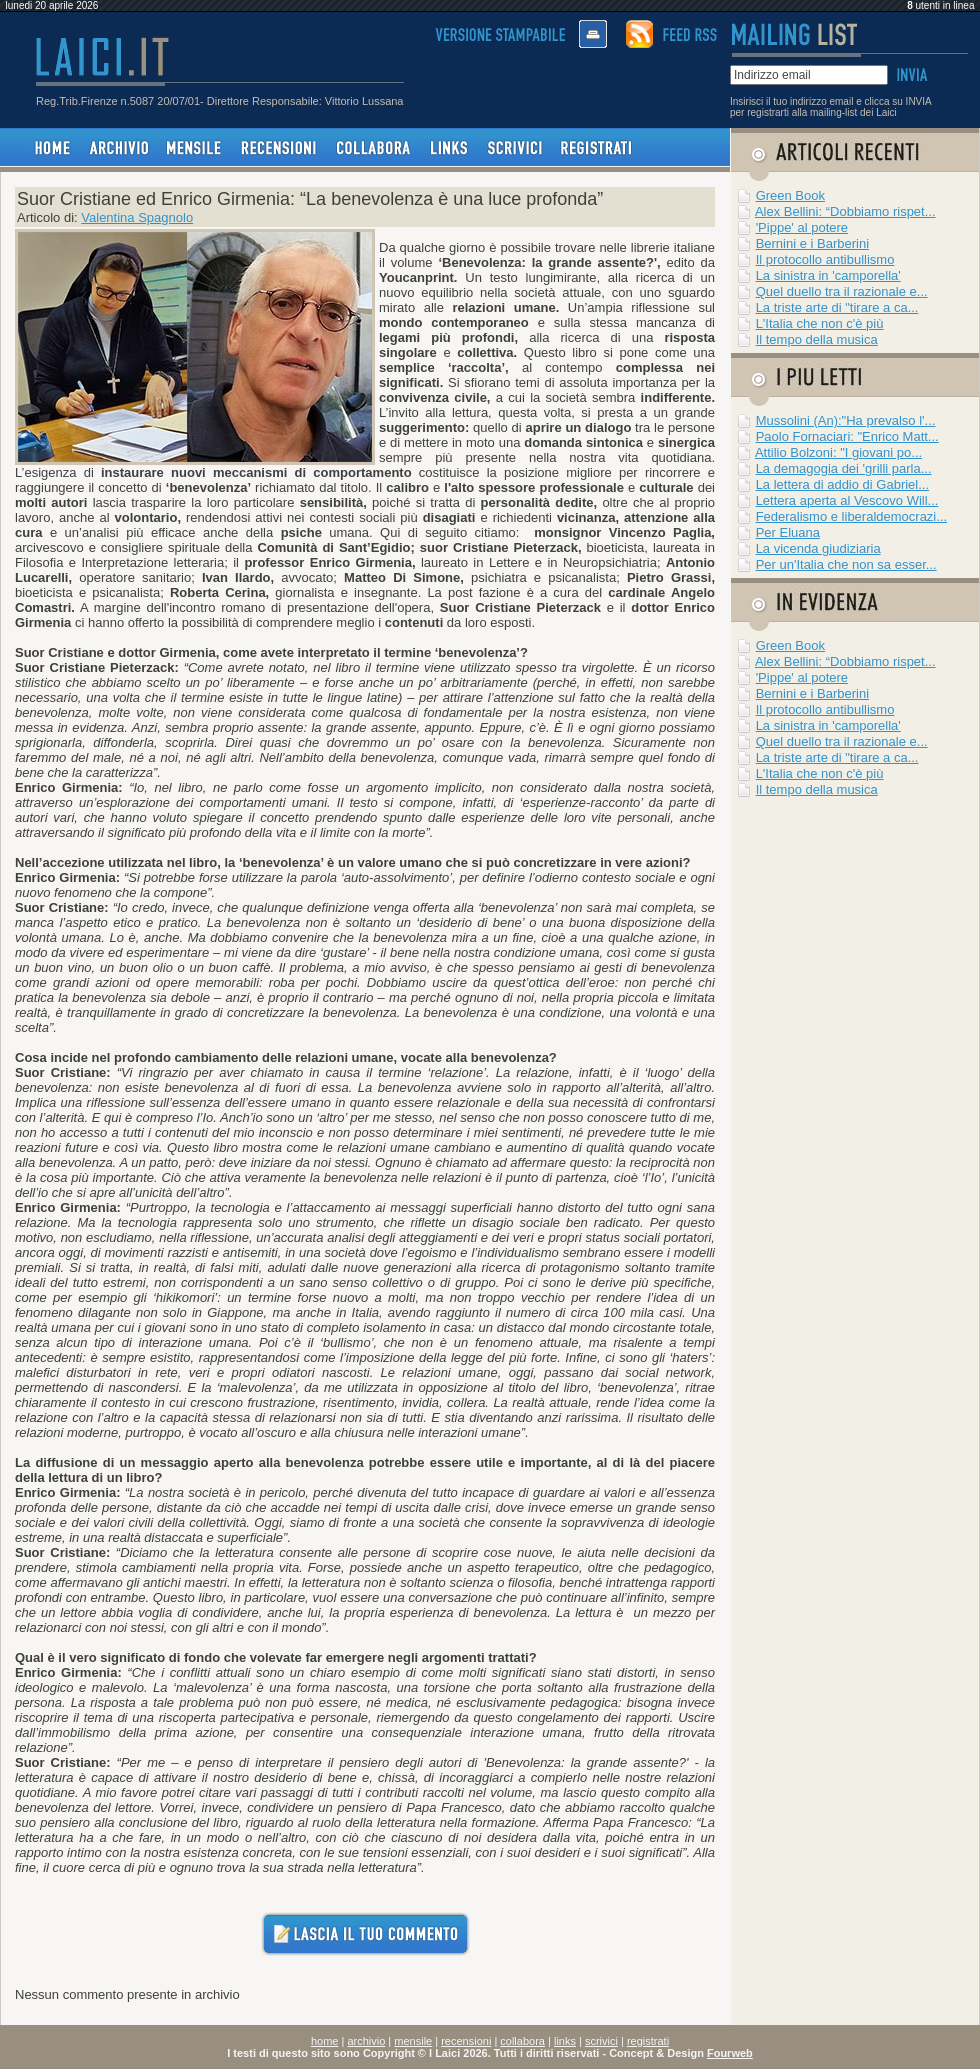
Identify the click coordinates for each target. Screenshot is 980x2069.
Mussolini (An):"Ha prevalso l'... (846, 420)
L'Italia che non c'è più (820, 323)
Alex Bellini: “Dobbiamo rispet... (845, 211)
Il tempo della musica (817, 339)
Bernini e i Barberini (812, 243)
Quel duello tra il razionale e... (842, 291)
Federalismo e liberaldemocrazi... (851, 516)
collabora (522, 2041)
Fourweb (730, 2053)
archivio (366, 2041)
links (565, 2041)
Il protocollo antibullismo (825, 259)
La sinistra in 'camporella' (828, 275)
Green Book (790, 195)
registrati (648, 2041)
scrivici (601, 2041)
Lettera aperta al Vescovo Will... (847, 500)
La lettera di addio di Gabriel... (842, 484)
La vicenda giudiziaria (818, 548)
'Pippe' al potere (802, 227)
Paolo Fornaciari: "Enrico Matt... (847, 436)
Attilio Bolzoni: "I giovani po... (838, 452)
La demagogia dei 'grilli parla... (844, 468)
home (325, 2041)
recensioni (466, 2041)
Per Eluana (788, 532)
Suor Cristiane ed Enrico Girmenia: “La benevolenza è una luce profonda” (310, 199)
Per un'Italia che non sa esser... (846, 564)
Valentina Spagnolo (137, 217)
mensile (413, 2041)
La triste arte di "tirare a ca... (837, 307)
